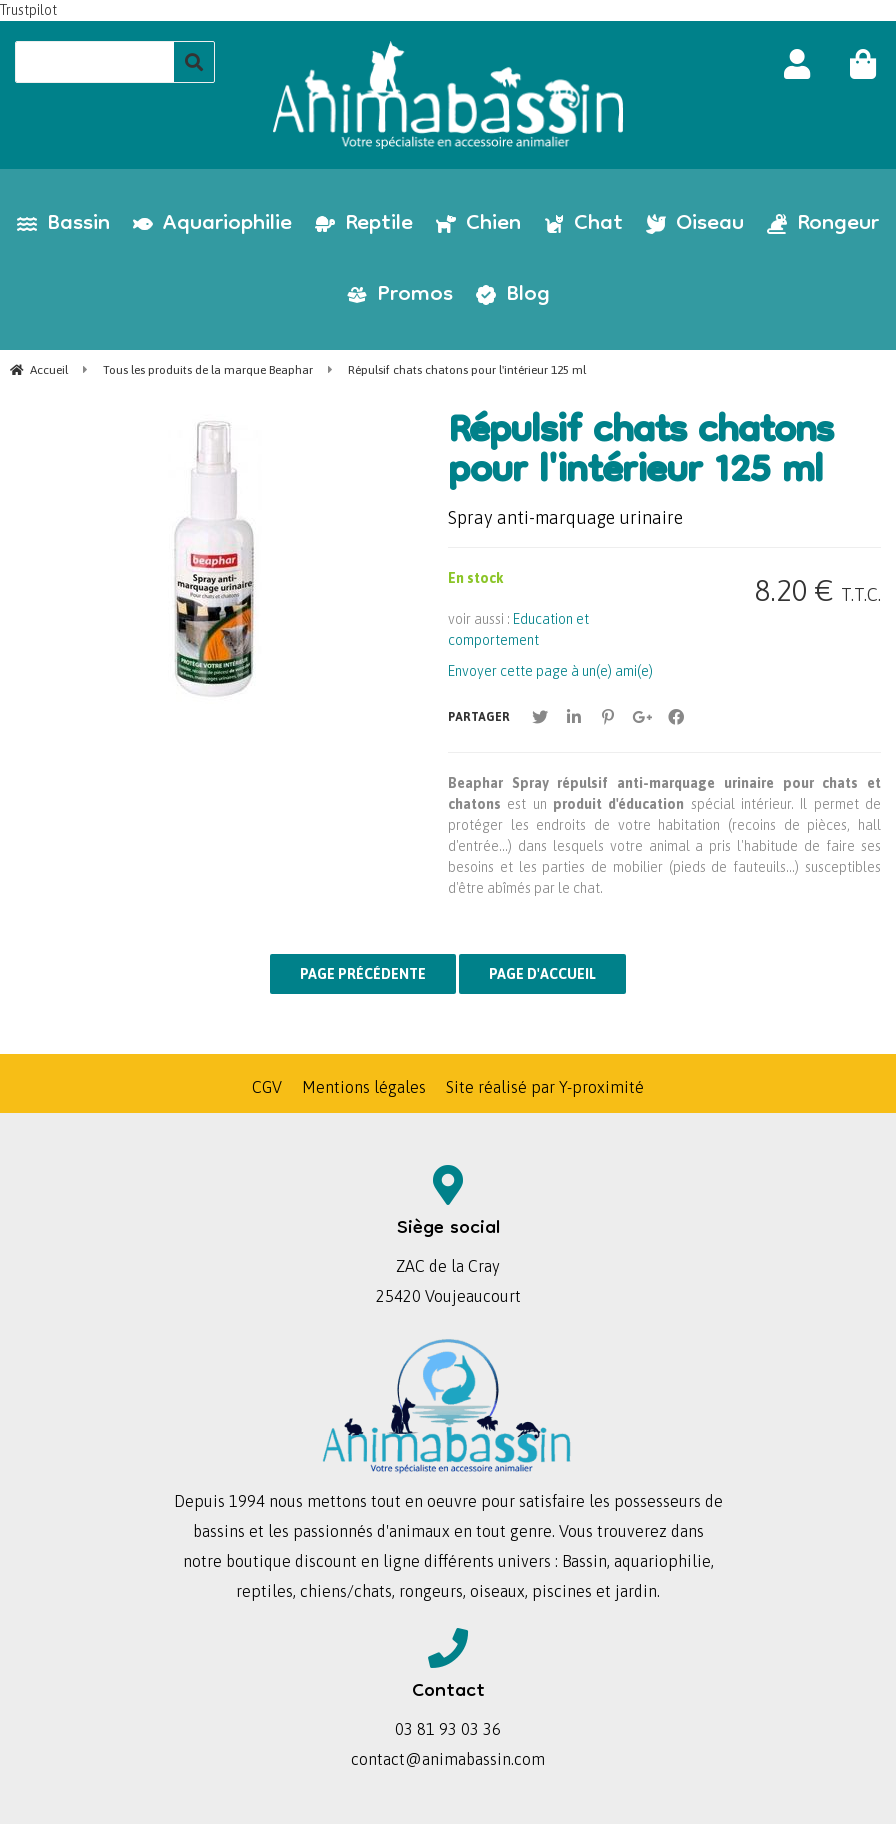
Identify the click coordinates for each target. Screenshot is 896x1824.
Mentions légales (364, 1087)
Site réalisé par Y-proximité (545, 1087)
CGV (267, 1087)
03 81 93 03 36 (448, 1729)
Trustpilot (28, 10)
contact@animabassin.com (448, 1759)
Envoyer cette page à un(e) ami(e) (550, 671)
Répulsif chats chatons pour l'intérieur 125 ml (640, 454)
